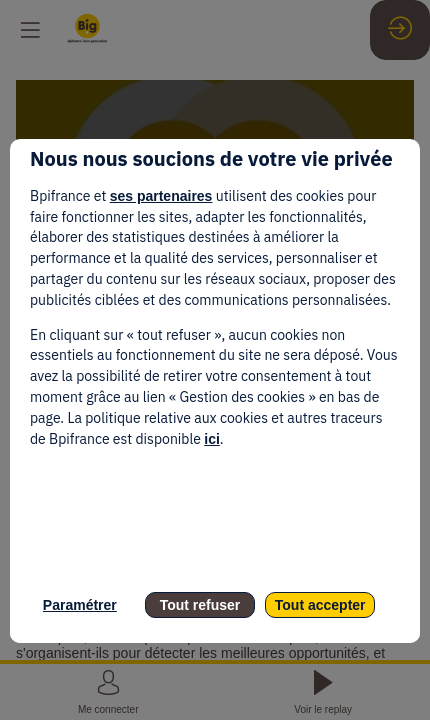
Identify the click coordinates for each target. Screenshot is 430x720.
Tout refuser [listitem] (200, 605)
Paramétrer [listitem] (80, 605)
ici (212, 439)
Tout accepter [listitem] (320, 605)
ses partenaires (161, 196)
